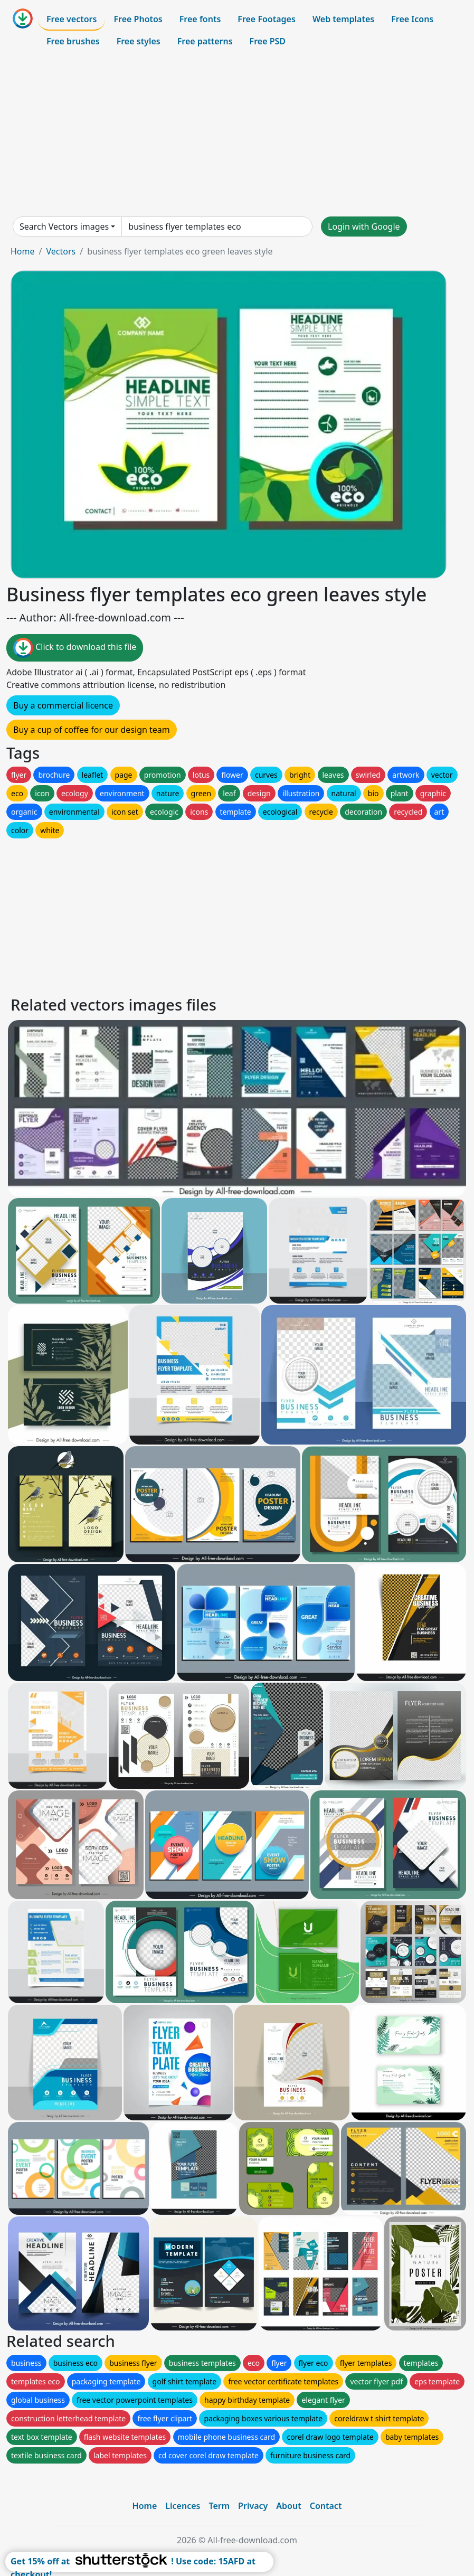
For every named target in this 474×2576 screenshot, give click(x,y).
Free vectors (71, 19)
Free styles (138, 41)
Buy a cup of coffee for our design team (91, 729)
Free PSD (268, 41)
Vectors (60, 251)
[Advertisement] (237, 134)
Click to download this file (74, 648)
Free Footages (267, 19)
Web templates (343, 19)
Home (23, 251)
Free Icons (412, 19)
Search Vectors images (64, 226)
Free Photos (137, 19)
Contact (326, 2506)
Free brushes (73, 41)
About (288, 2506)
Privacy (253, 2506)
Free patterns (205, 41)
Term (219, 2506)
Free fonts (200, 19)
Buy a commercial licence (63, 705)
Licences (182, 2506)
